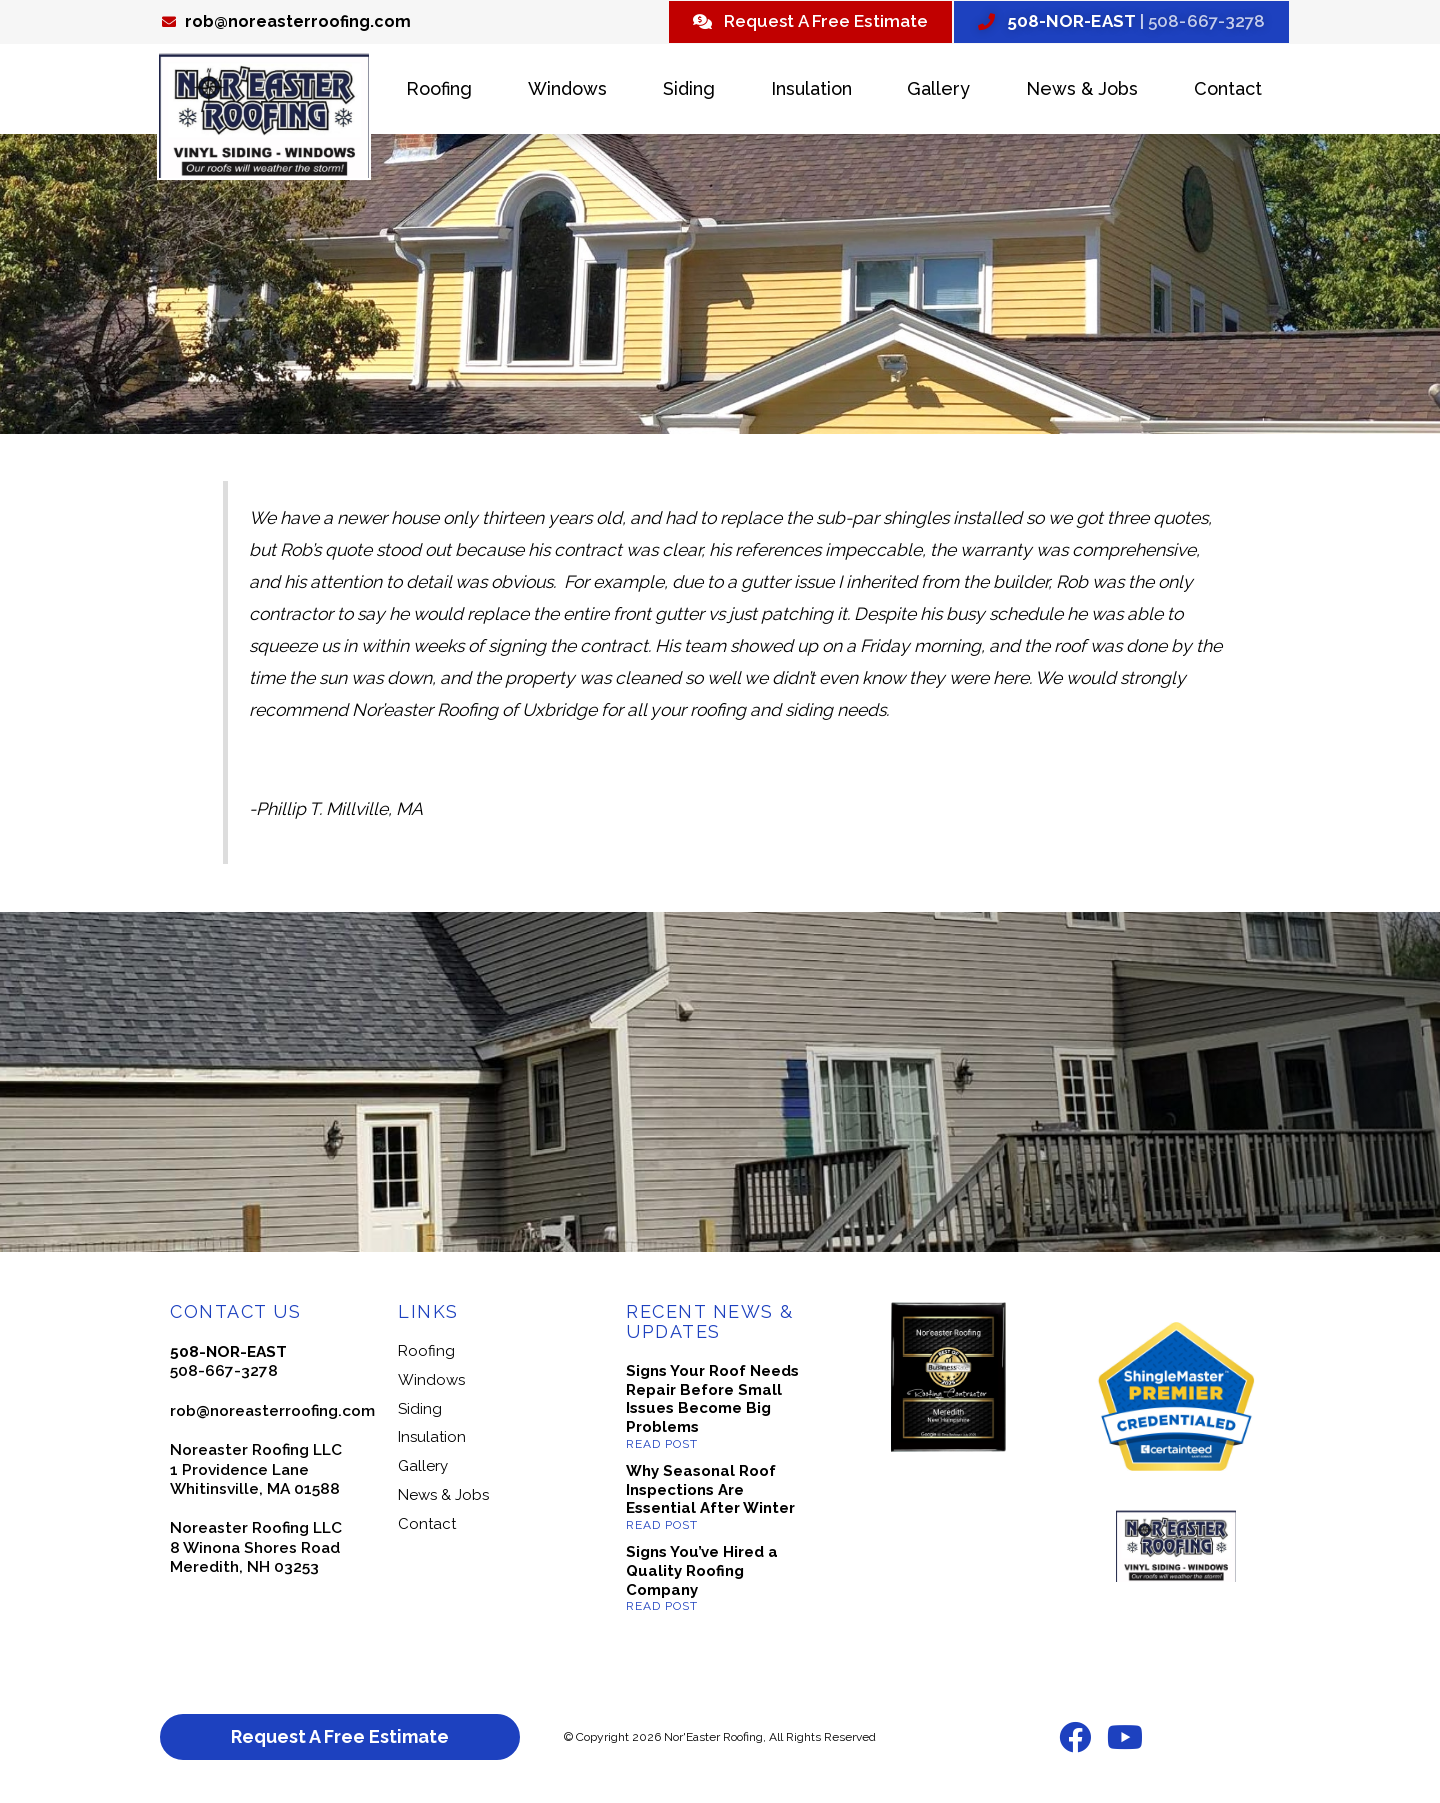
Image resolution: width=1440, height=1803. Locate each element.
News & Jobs (1082, 91)
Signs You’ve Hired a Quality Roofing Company (702, 1574)
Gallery (938, 91)
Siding (689, 91)
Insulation (811, 91)
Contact (1228, 91)
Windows (567, 91)
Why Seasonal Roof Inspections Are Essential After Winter (710, 1492)
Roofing (439, 91)
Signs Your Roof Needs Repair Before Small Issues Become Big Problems (712, 1401)
